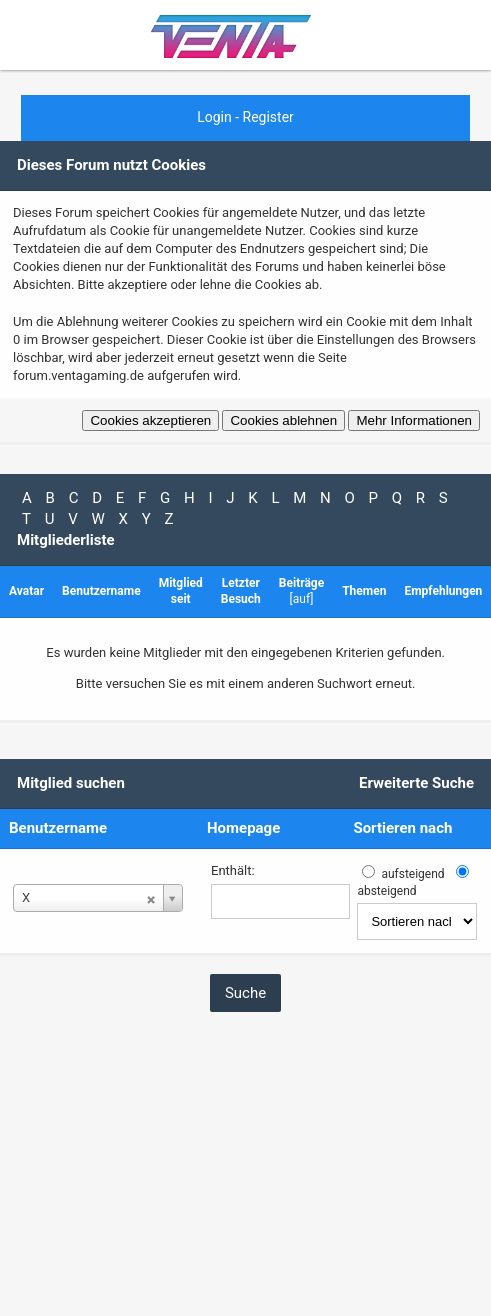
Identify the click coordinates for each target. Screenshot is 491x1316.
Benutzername (58, 828)
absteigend (386, 891)
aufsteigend (412, 874)
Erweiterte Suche (416, 783)
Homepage (243, 828)
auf (301, 599)
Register (268, 117)
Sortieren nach (402, 828)
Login (214, 117)
